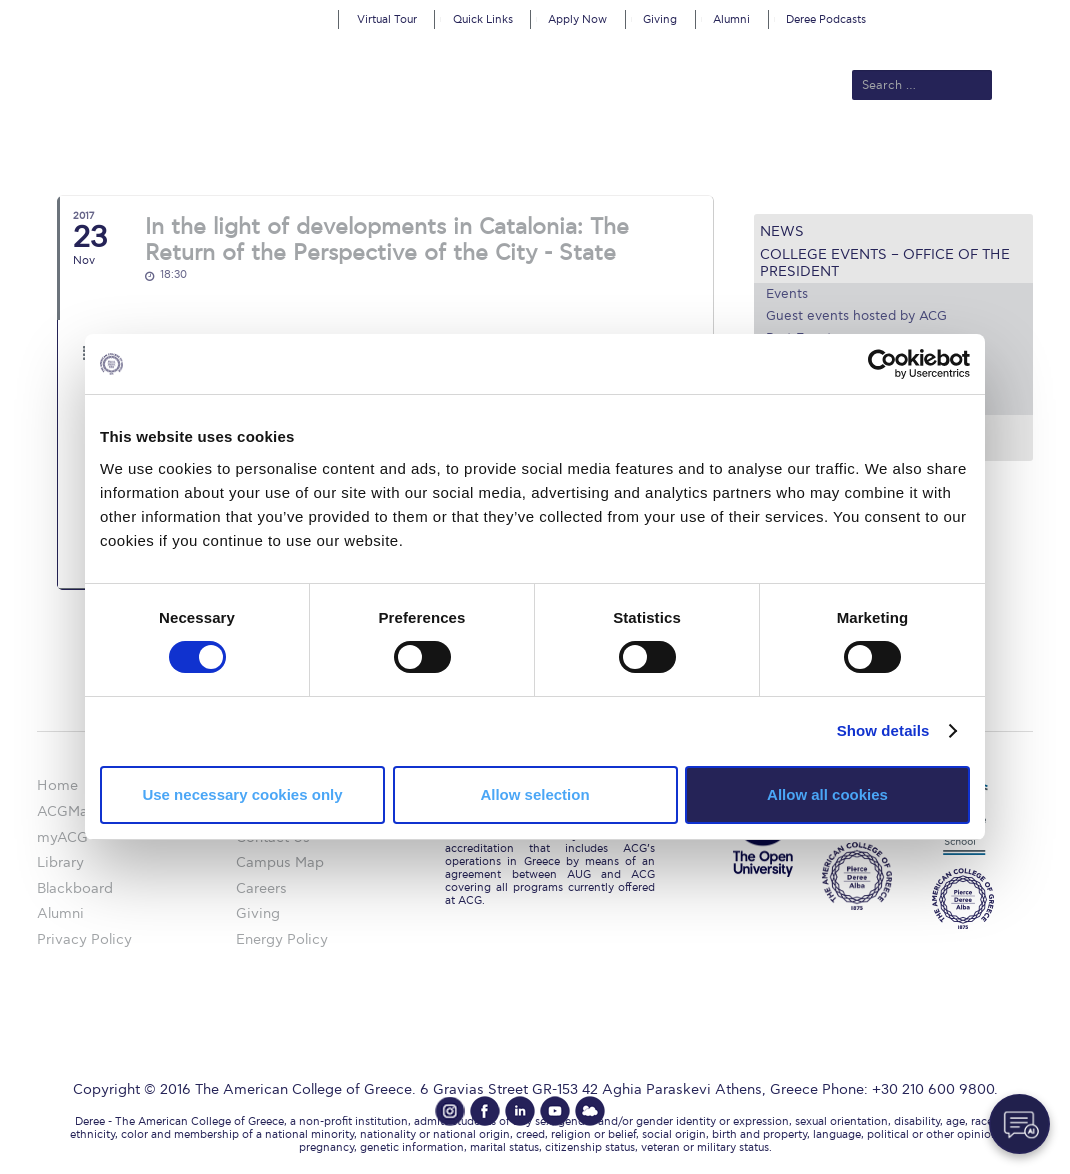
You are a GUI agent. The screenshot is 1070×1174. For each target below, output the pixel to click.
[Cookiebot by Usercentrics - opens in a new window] (882, 364)
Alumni (731, 19)
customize (985, 14)
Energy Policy (282, 939)
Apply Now (577, 19)
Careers (261, 888)
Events (787, 294)
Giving (660, 19)
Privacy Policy (84, 939)
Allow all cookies (827, 794)
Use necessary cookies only (242, 794)
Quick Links (483, 19)
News (782, 231)
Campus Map (280, 862)
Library (60, 862)
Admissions (364, 152)
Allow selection (534, 794)
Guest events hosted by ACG (856, 316)
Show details (883, 730)
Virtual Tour (387, 19)
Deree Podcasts (826, 19)
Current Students (836, 152)
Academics (459, 152)
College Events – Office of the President (885, 263)
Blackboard (75, 888)
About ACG (268, 152)
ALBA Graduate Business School (633, 152)
